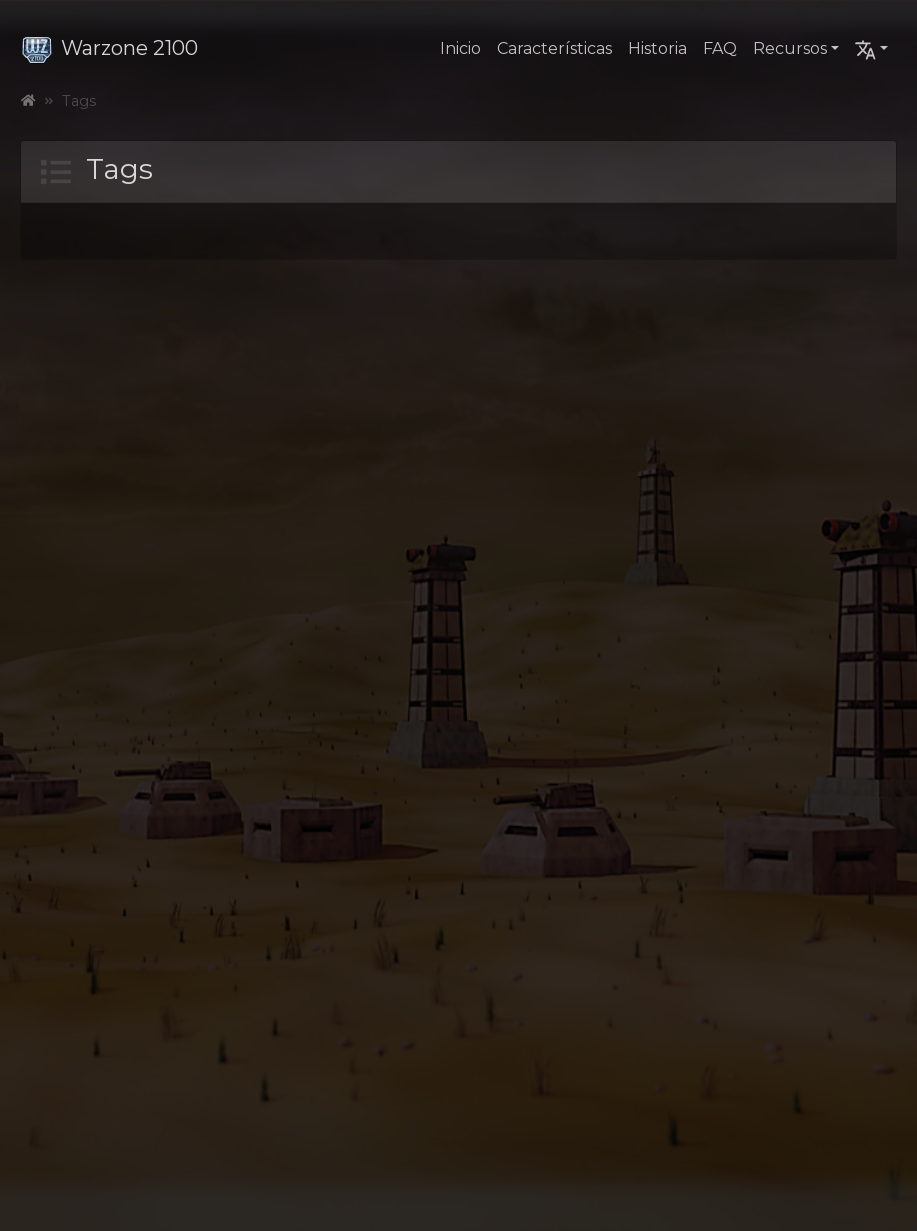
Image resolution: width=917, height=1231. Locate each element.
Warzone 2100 (109, 48)
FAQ (720, 48)
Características (554, 48)
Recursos (790, 48)
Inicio (460, 48)
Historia (657, 48)
